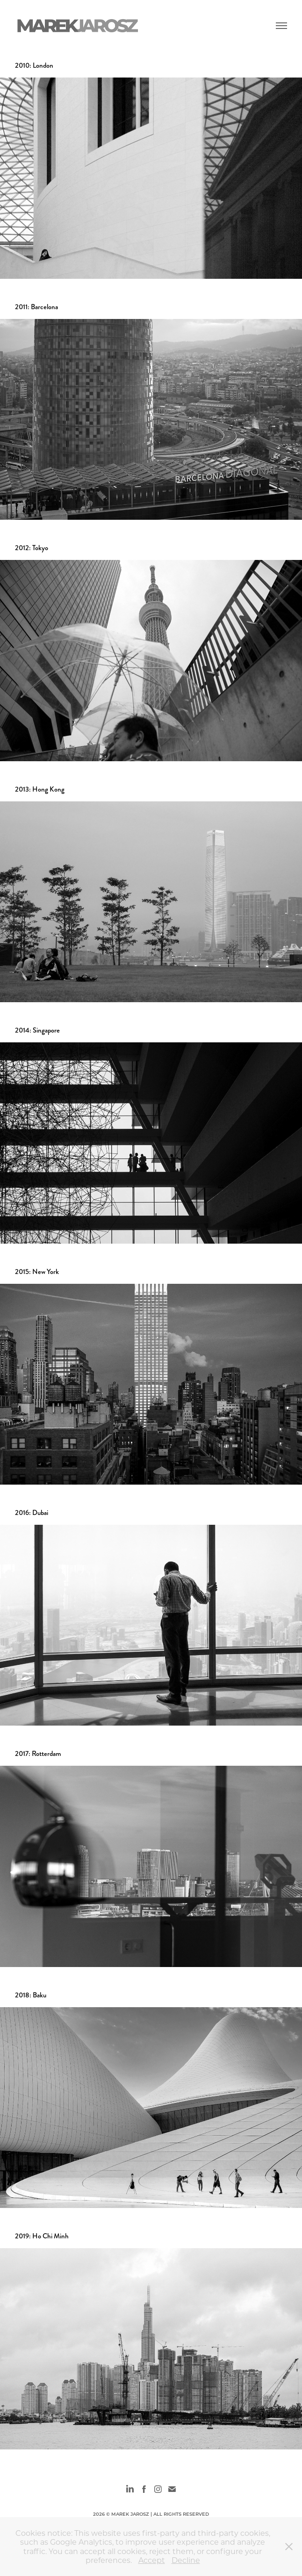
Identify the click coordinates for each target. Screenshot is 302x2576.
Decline (186, 2560)
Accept (151, 2560)
